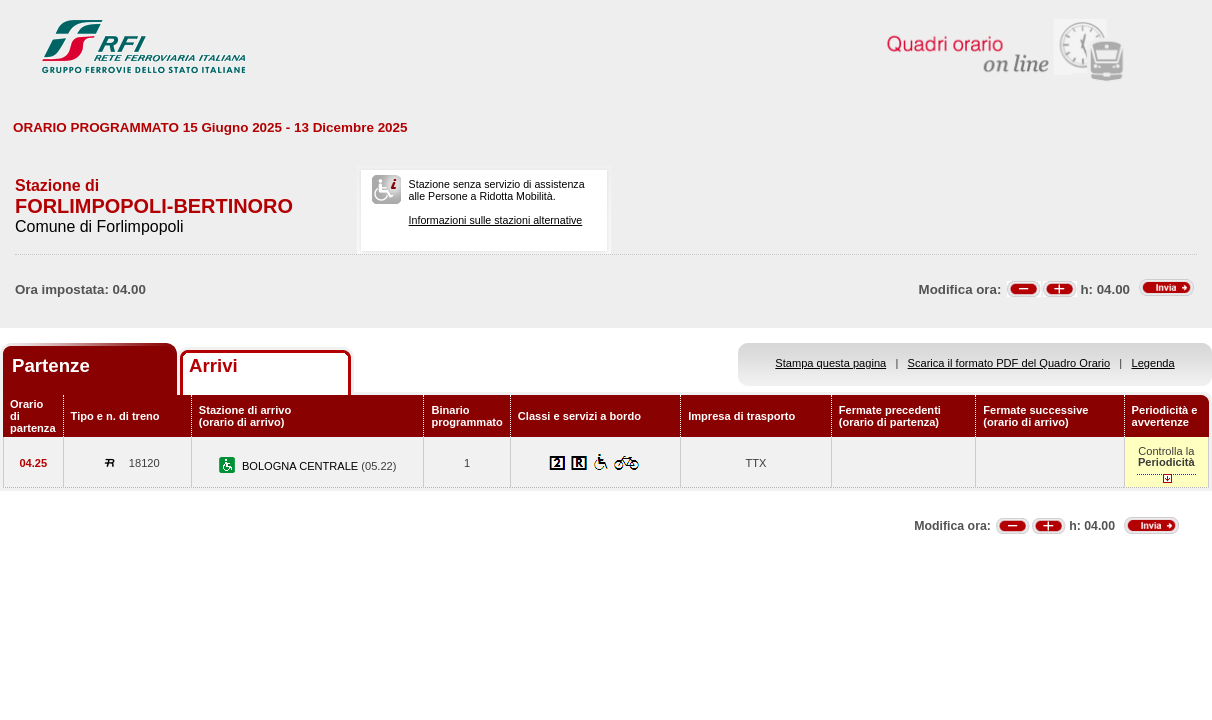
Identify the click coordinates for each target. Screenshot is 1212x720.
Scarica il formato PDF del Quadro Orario (1009, 363)
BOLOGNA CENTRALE (301, 466)
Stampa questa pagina (830, 363)
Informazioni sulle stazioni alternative (496, 220)
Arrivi (213, 365)
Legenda (1153, 363)
